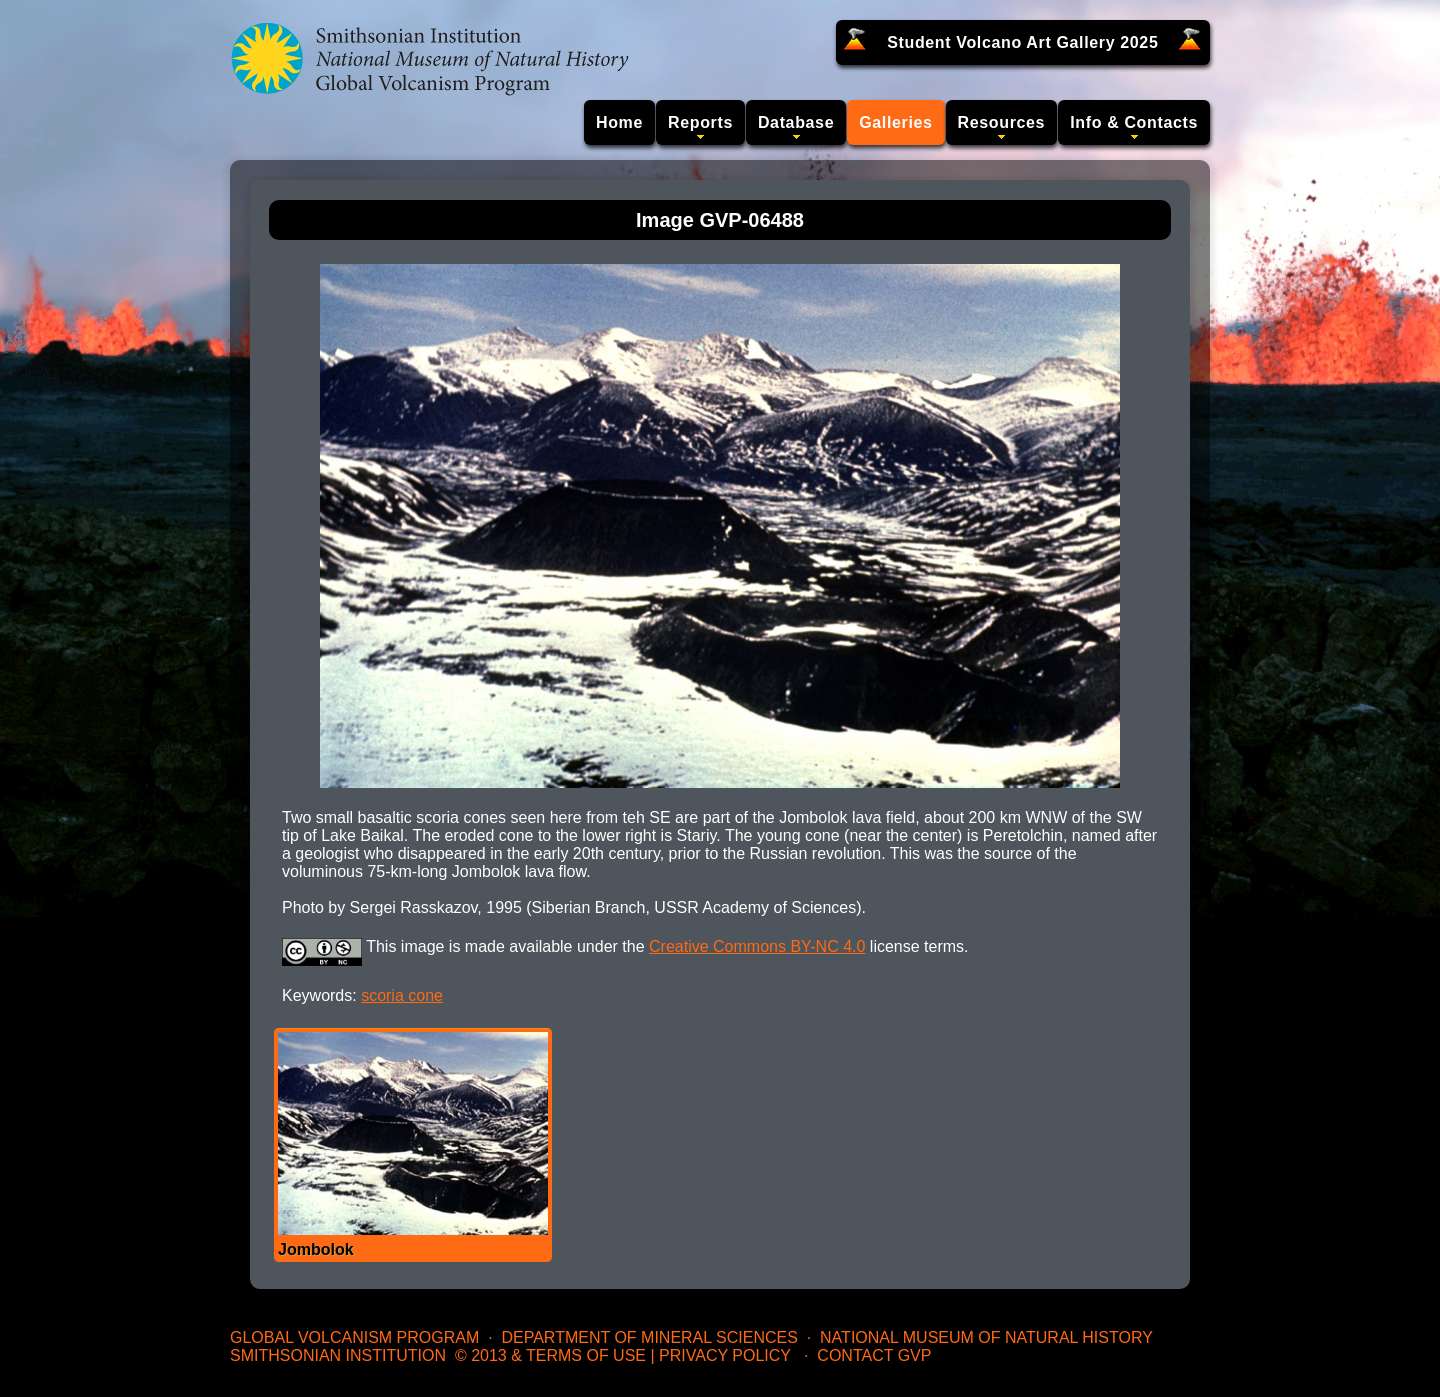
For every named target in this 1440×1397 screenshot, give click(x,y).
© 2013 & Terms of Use (550, 1355)
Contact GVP (874, 1355)
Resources (1002, 122)
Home (619, 122)
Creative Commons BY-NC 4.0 (757, 946)
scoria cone (402, 995)
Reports (700, 122)
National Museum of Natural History (986, 1337)
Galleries (895, 122)
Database (796, 122)
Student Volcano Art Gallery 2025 (1022, 42)
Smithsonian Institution (338, 1355)
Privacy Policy (725, 1355)
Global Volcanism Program (354, 1337)
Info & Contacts (1134, 122)
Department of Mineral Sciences (649, 1337)
